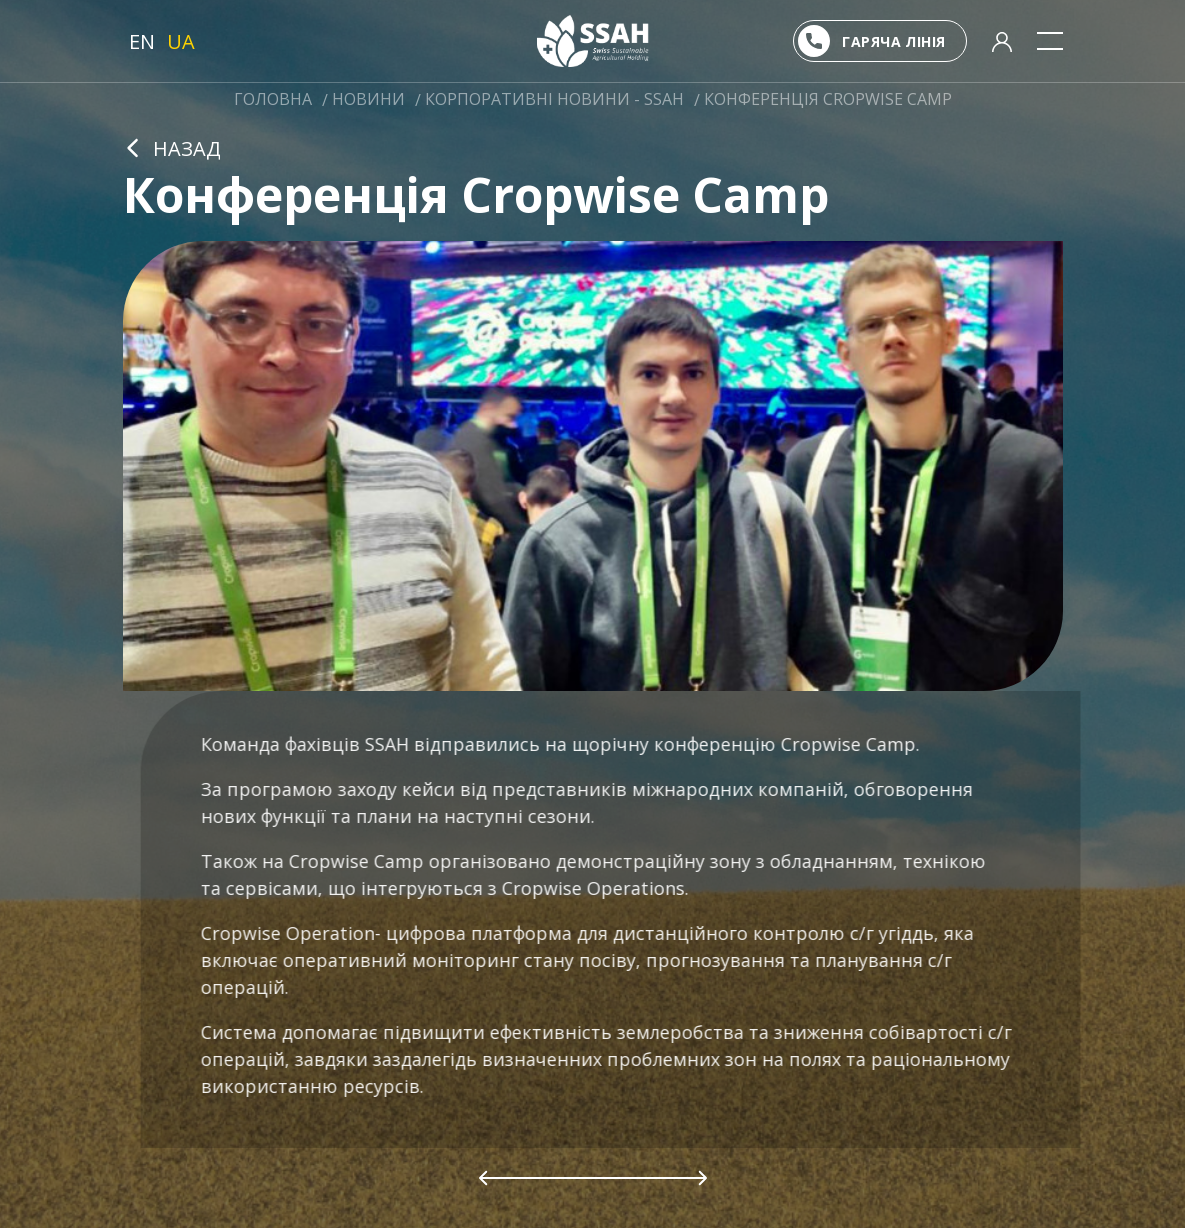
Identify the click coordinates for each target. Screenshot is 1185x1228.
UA (181, 41)
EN (142, 41)
